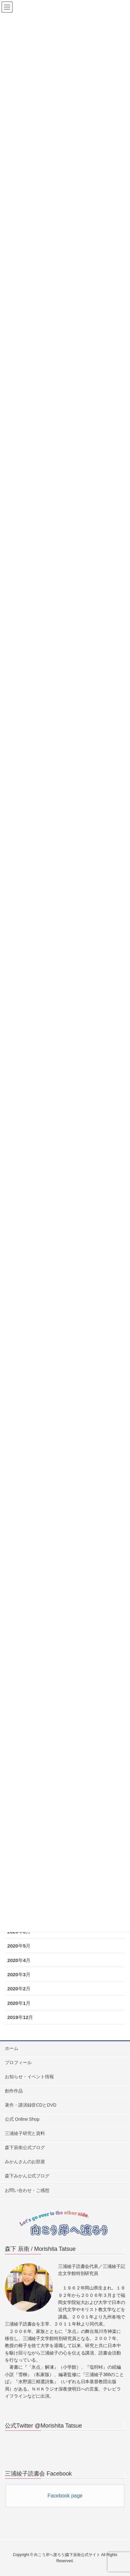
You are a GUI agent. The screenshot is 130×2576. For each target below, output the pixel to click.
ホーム (11, 2048)
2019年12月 (20, 2017)
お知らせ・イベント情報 (29, 2076)
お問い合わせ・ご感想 (27, 2190)
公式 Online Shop (22, 2119)
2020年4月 (18, 1960)
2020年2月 (18, 1988)
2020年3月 (18, 1974)
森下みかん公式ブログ (27, 2175)
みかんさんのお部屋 (25, 2161)
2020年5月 (18, 1946)
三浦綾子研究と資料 (25, 2133)
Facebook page (65, 2495)
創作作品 (14, 2090)
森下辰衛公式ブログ (25, 2147)
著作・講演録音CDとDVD (30, 2105)
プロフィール (18, 2062)
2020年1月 (18, 2003)
